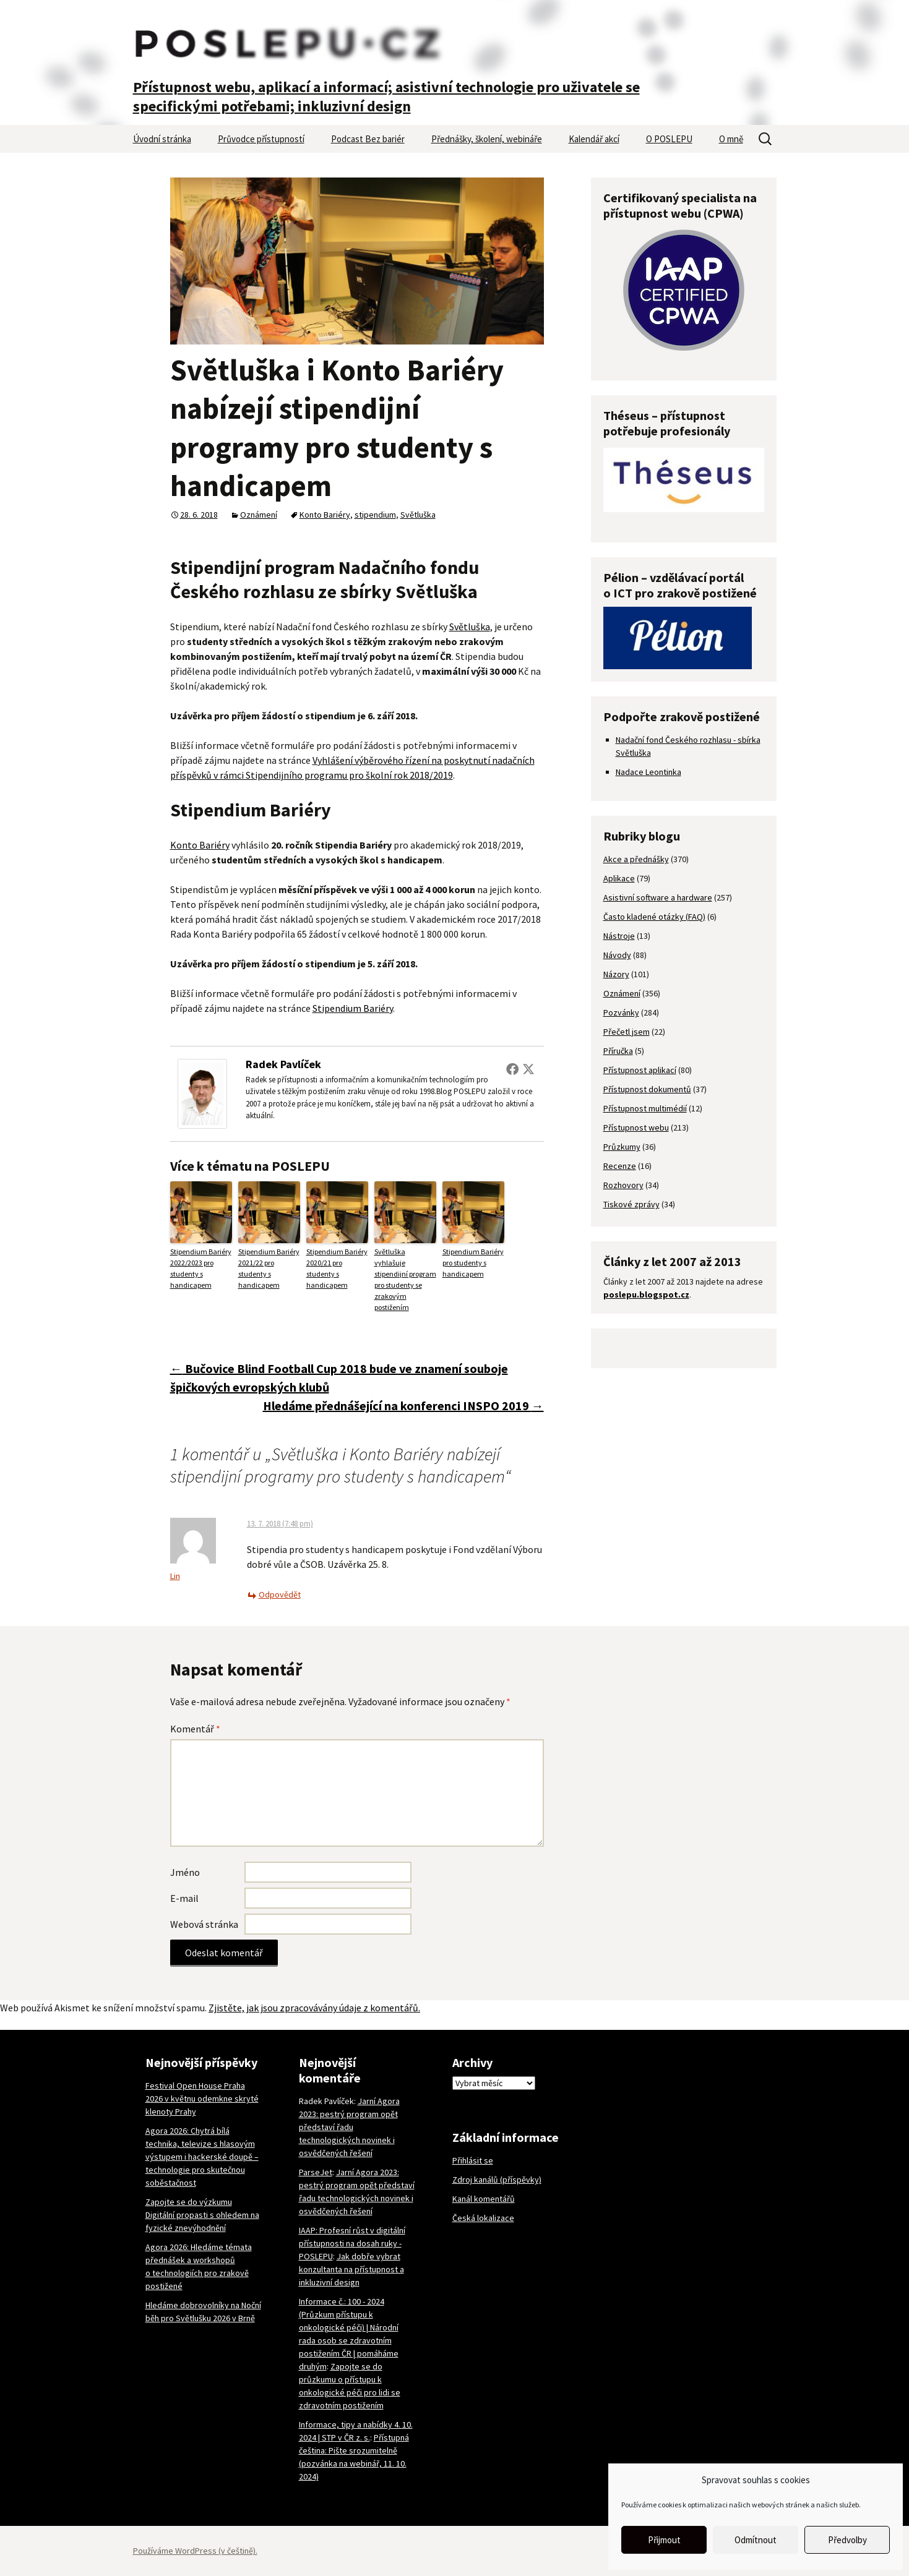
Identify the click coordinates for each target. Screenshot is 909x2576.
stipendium (375, 514)
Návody (617, 955)
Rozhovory (623, 1185)
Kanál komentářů (483, 2198)
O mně (731, 139)
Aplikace (619, 878)
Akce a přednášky (636, 859)
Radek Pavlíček (283, 1064)
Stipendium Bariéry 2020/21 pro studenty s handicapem (337, 1268)
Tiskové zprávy (631, 1204)
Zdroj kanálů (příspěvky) (496, 2179)
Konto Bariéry (324, 514)
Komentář (195, 1728)
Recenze (619, 1165)
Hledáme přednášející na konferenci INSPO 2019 (403, 1405)
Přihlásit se (472, 2160)
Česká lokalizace (483, 2217)
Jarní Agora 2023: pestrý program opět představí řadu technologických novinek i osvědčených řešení (349, 2127)
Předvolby (847, 2540)
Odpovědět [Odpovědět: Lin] (280, 1594)
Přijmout (664, 2540)
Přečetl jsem (626, 1031)
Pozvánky (621, 1012)
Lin (175, 1575)
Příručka (618, 1050)
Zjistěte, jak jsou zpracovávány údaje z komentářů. (314, 2007)
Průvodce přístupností (261, 139)
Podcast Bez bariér (368, 139)
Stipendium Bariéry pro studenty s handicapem (473, 1262)
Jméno (185, 1872)
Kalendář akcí (594, 139)
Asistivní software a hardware (657, 897)
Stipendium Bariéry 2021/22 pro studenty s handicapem (268, 1268)
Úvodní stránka (162, 139)
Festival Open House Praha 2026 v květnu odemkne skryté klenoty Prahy (202, 2098)
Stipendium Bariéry (352, 1008)
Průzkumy (621, 1146)
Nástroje (619, 935)
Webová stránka (204, 1924)
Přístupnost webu (636, 1127)
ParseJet (315, 2172)
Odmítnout (756, 2540)
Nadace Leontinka (648, 771)
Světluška (418, 514)
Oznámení (258, 514)
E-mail (184, 1898)
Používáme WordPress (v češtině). (195, 2550)
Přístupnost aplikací (639, 1070)
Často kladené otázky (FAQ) (654, 916)
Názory (616, 974)
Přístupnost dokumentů (647, 1089)
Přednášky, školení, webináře (486, 139)
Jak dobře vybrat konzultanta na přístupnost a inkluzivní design (351, 2269)
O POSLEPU (669, 139)
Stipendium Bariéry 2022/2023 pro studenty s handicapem (200, 1268)
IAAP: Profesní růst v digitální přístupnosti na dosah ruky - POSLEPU (352, 2243)
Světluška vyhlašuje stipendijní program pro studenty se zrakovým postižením (405, 1279)
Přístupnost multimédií (645, 1108)
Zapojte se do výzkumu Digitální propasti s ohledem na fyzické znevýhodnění (202, 2214)
